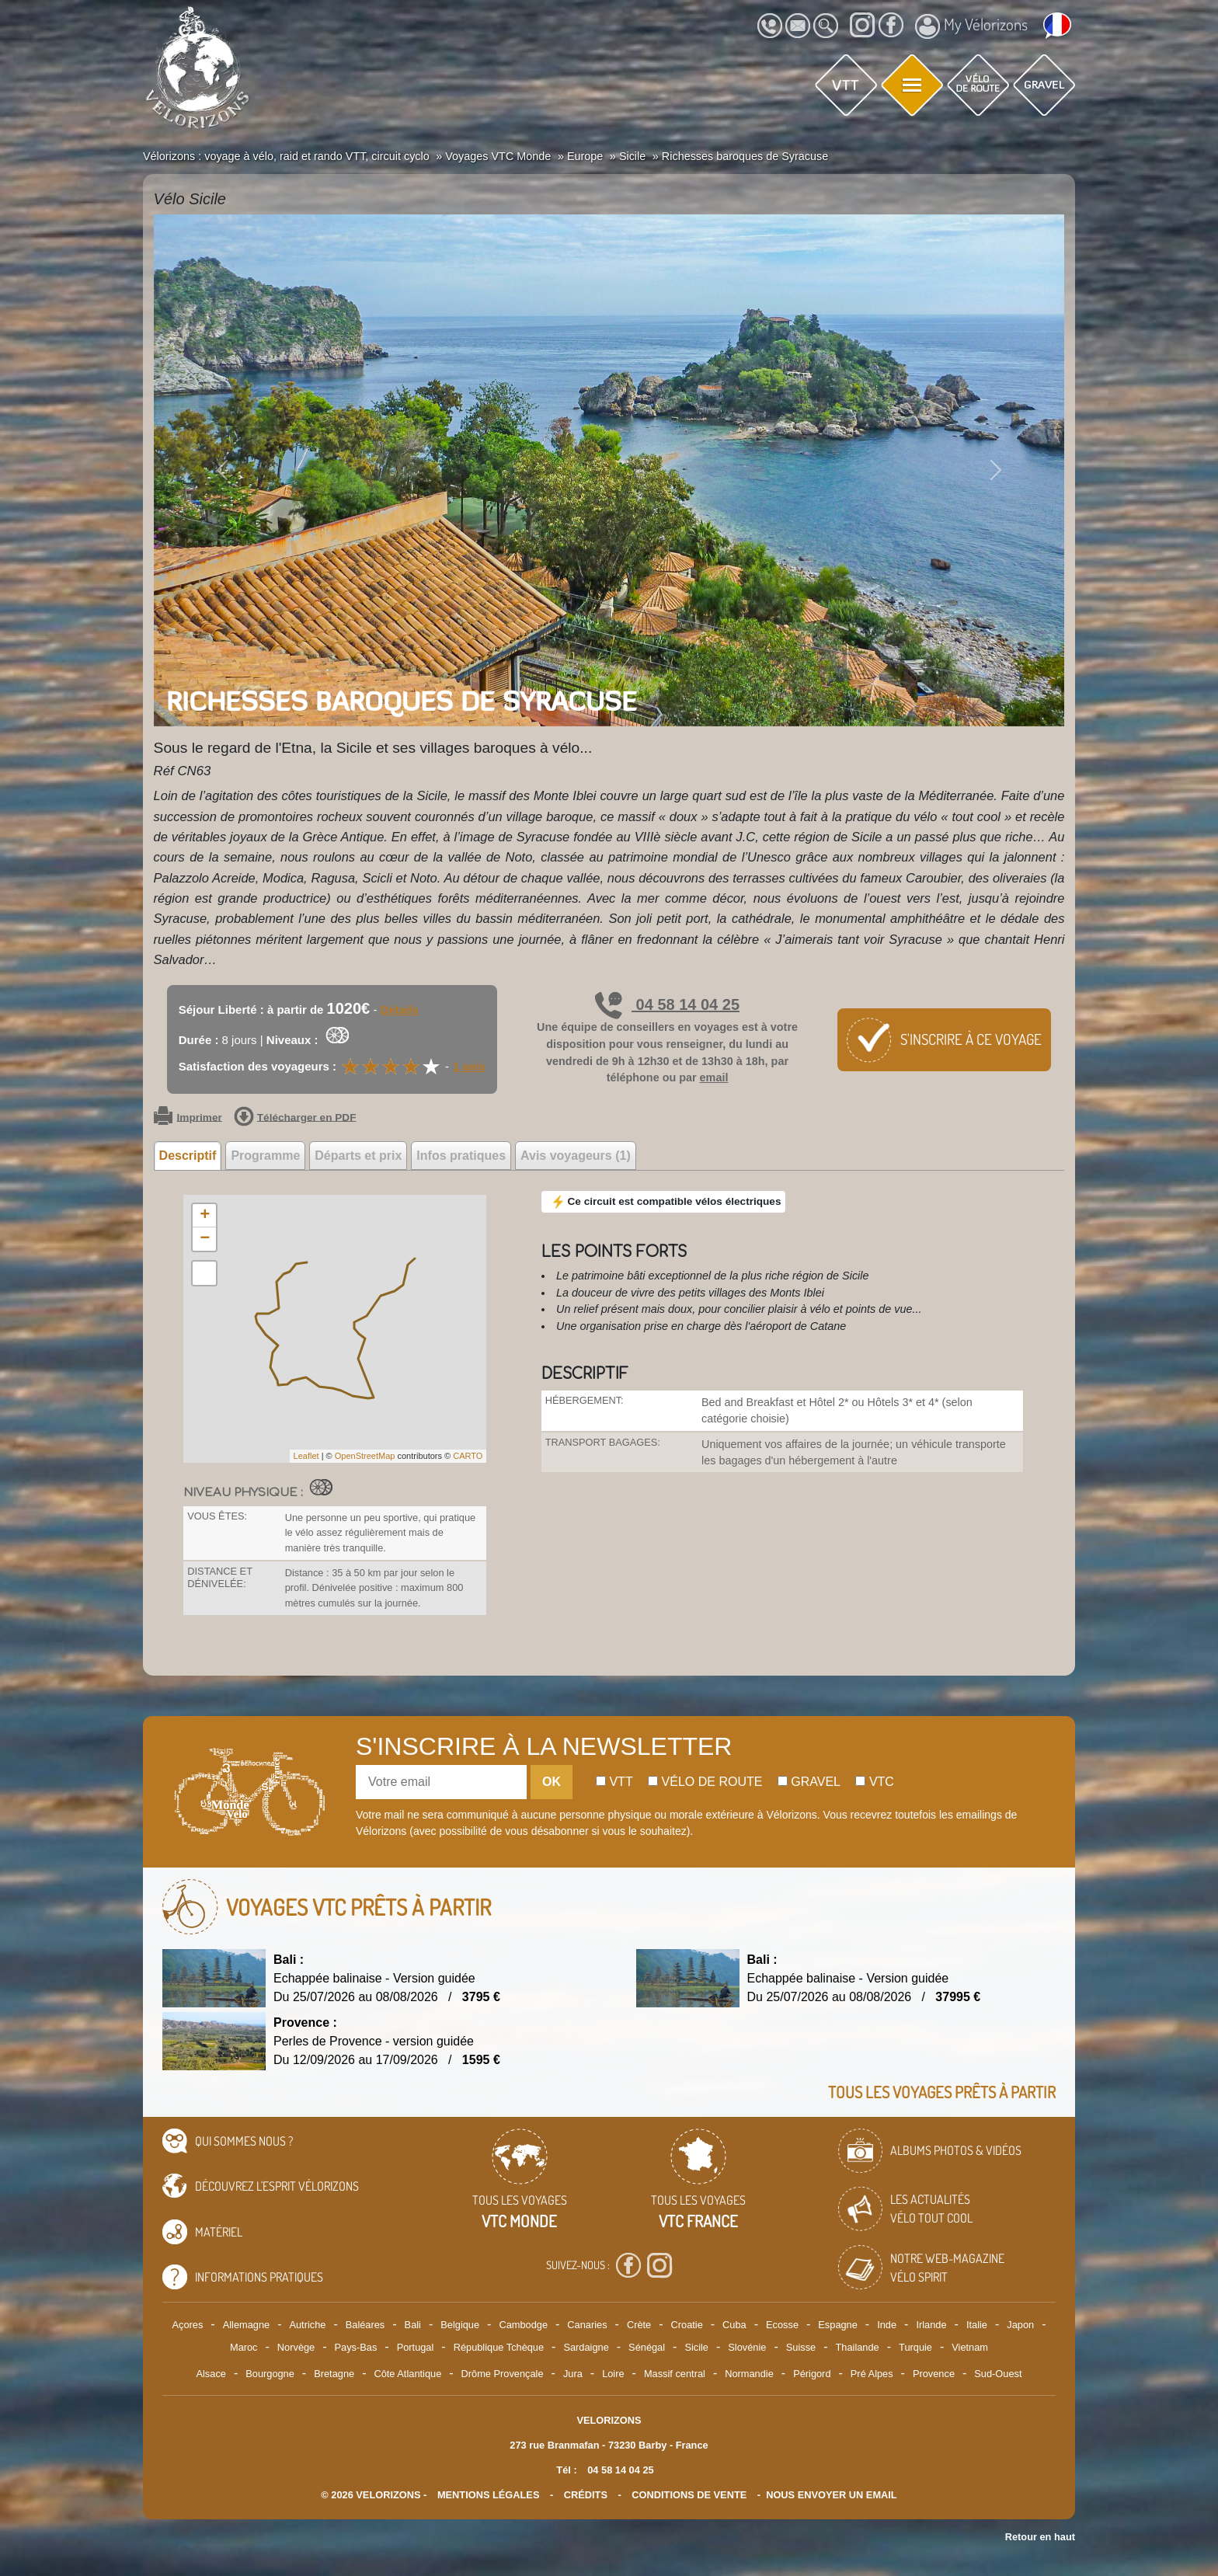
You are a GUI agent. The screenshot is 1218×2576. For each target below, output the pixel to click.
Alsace (210, 2373)
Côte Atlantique (407, 2373)
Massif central (674, 2373)
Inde (886, 2325)
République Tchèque (499, 2347)
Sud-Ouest (997, 2373)
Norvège (296, 2347)
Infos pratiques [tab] (461, 1155)
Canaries (587, 2325)
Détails (400, 1009)
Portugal (415, 2347)
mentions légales (488, 2495)
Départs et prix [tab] (358, 1155)
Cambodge (523, 2325)
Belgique (459, 2325)
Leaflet (306, 1455)
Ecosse (782, 2325)
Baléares (365, 2325)
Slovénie (747, 2347)
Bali (413, 2325)
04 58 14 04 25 (667, 1004)
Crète (639, 2325)
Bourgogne (269, 2373)
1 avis (469, 1066)
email (714, 1077)
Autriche (307, 2325)
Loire (613, 2373)
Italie (976, 2325)
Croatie (687, 2325)
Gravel (809, 1781)
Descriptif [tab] (188, 1155)
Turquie (915, 2347)
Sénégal (646, 2347)
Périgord (811, 2373)
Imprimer (188, 1118)
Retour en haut (1040, 2537)
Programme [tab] (265, 1155)
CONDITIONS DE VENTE (689, 2495)
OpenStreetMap (365, 1455)
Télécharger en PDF (295, 1118)
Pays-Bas (356, 2347)
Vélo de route (705, 1781)
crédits (585, 2495)
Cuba (734, 2325)
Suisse (801, 2347)
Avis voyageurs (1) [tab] (575, 1155)
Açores (188, 2325)
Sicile (696, 2347)
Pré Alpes (872, 2373)
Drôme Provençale (502, 2373)
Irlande (931, 2325)
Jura (573, 2373)
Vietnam (970, 2347)
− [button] (205, 1239)
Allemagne (246, 2325)
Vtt (614, 1781)
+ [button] (205, 1215)
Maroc (244, 2347)
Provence (934, 2373)
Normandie (749, 2373)
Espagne (838, 2325)
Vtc (874, 1781)
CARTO (467, 1455)
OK (551, 1781)
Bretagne (334, 2373)
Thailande (857, 2347)
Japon (1020, 2325)
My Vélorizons (971, 26)
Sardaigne (585, 2347)
